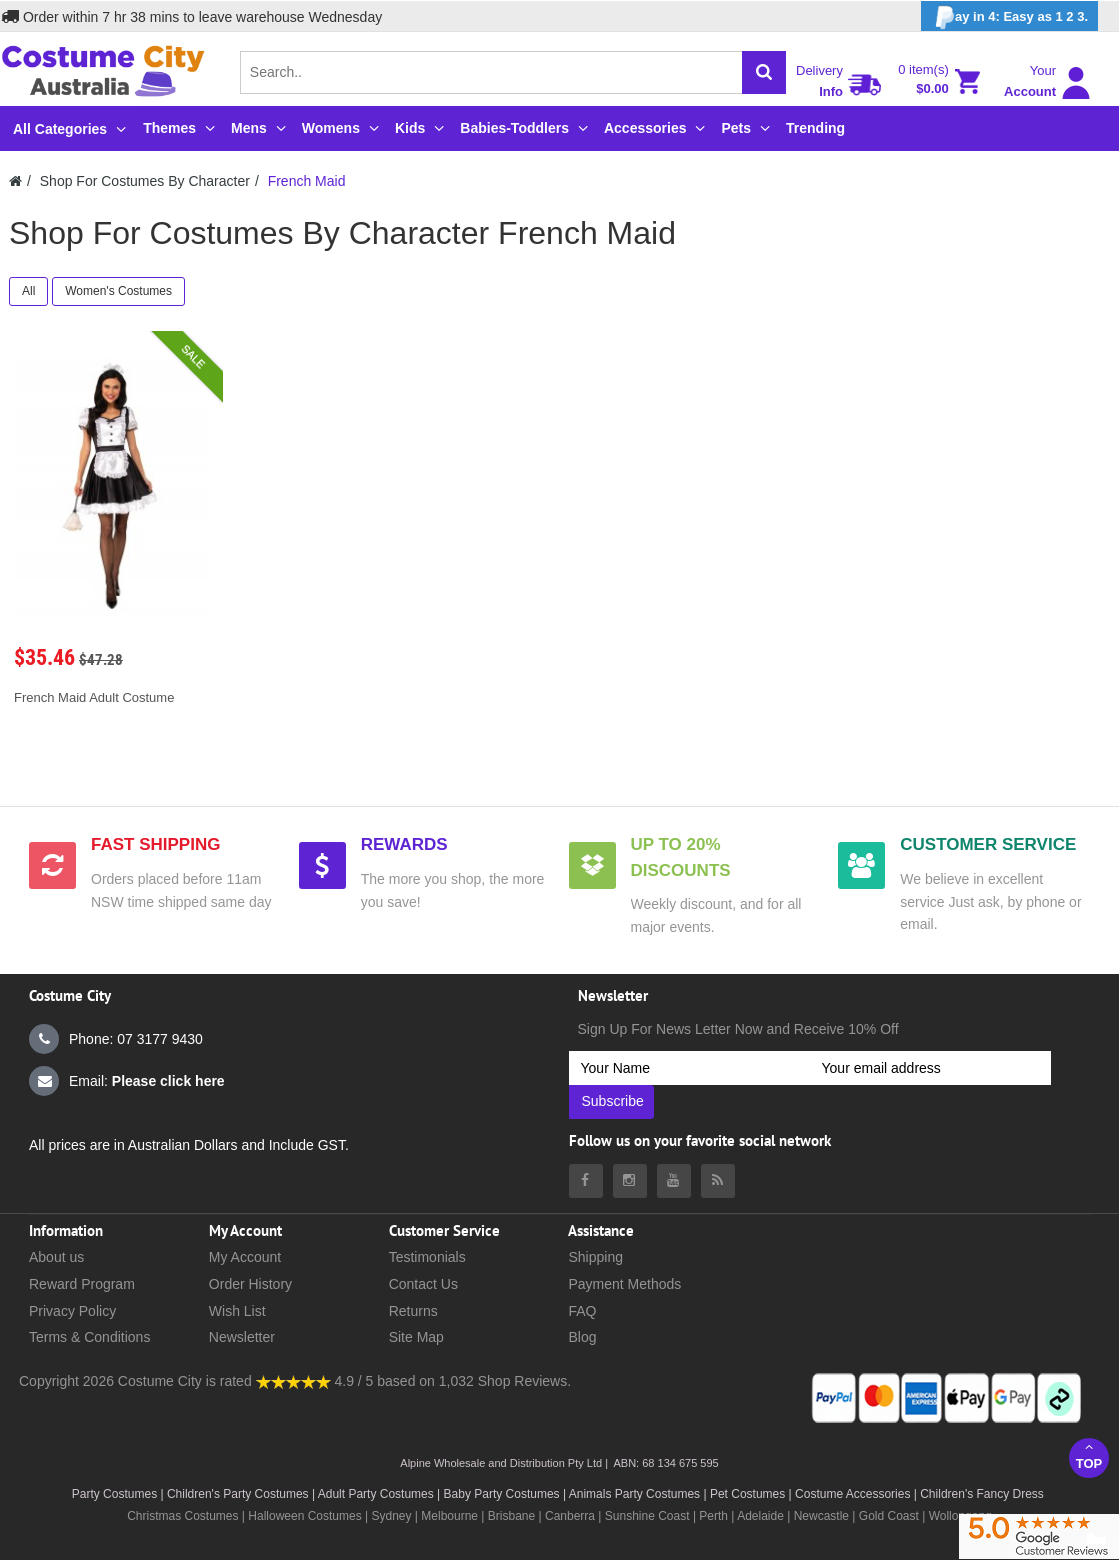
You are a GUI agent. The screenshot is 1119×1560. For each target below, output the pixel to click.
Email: (127, 1081)
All (28, 291)
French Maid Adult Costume (94, 697)
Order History (250, 1284)
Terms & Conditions (89, 1337)
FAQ (582, 1311)
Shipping (595, 1257)
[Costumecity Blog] (718, 1181)
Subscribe (613, 1101)
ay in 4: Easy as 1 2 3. (1009, 17)
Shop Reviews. (524, 1381)
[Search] (764, 72)
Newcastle (823, 1516)
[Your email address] (930, 1068)
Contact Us (423, 1284)
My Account (245, 1257)
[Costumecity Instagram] (630, 1181)
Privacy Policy (72, 1311)
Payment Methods (624, 1284)
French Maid (307, 181)
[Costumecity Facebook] (586, 1181)
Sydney (391, 1516)
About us (56, 1257)
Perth (713, 1516)
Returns (413, 1311)
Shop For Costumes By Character (145, 181)
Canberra (570, 1516)
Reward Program (82, 1284)
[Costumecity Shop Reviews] (293, 1381)
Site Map (416, 1337)
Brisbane (511, 1516)
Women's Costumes (118, 291)
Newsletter (242, 1337)
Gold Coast (889, 1516)
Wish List (237, 1311)
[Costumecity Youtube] (674, 1181)
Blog (582, 1337)
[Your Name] (689, 1068)
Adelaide (760, 1516)
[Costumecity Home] (15, 181)
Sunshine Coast (647, 1516)
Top (1089, 1455)
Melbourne (449, 1516)
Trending (815, 128)
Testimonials (427, 1257)
